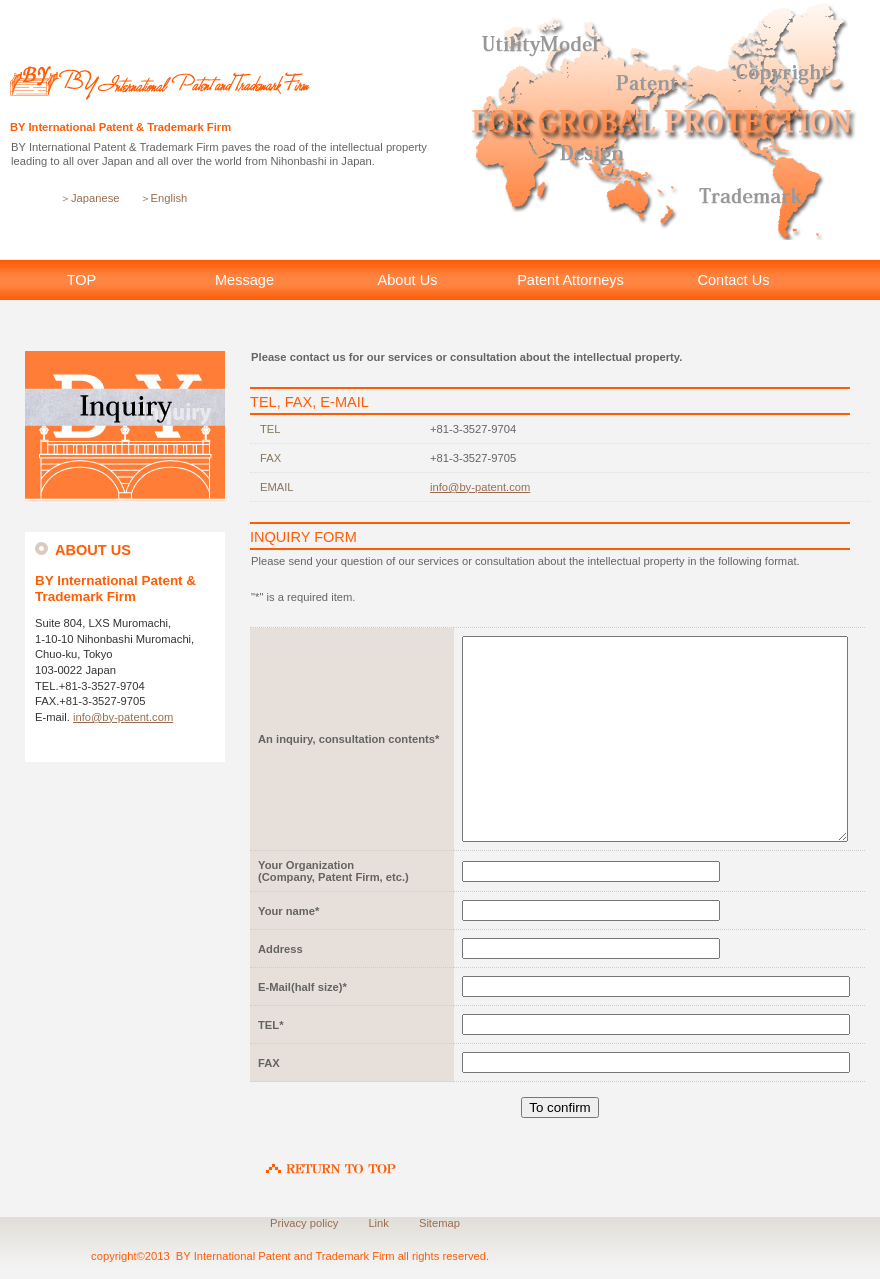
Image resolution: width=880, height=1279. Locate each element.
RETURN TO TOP (331, 1159)
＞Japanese (90, 198)
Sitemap (439, 1223)
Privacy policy (304, 1223)
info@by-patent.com (123, 717)
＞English (164, 198)
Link (378, 1223)
